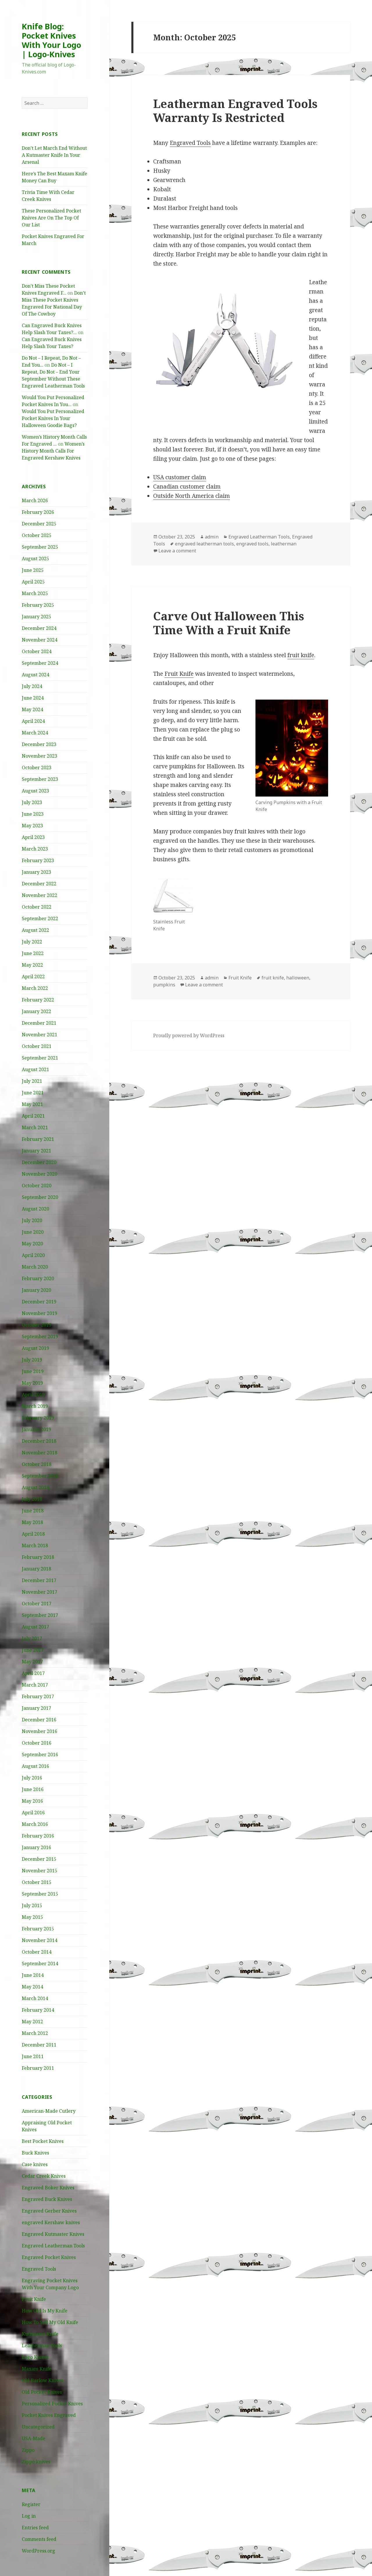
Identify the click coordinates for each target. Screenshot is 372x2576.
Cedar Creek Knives (44, 2176)
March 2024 (35, 732)
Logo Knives (35, 2357)
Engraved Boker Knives (48, 2187)
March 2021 (35, 1127)
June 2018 (33, 1510)
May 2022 (32, 965)
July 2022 (32, 941)
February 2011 (38, 2068)
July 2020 (32, 1220)
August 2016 (35, 1766)
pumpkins (164, 984)
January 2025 (36, 616)
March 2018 (35, 1545)
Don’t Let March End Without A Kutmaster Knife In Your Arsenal (54, 155)
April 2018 (33, 1534)
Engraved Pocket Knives (49, 2257)
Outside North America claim (191, 496)
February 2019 (38, 1418)
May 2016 (32, 1801)
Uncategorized (38, 2427)
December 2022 (39, 883)
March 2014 (35, 1998)
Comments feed (39, 2539)
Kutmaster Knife (40, 2334)
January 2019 (36, 1429)
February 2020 (38, 1278)
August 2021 (35, 1069)
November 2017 (39, 1592)
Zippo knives (36, 2461)
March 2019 (35, 1406)
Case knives (35, 2164)
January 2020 (36, 1290)
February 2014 (38, 2010)
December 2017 (39, 1580)
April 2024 (33, 721)
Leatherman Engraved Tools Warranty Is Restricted (235, 110)
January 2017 (36, 1708)
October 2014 (36, 1952)
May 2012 (32, 2021)
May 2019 (32, 1383)
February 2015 (38, 1928)
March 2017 (35, 1685)
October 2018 (36, 1464)
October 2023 (36, 767)
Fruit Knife (34, 2299)
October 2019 (36, 1325)
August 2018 (35, 1487)
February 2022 (38, 1000)
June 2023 (33, 814)
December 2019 (39, 1301)
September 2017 (40, 1615)
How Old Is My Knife (44, 2310)
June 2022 (33, 953)
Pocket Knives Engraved (49, 2415)
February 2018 (38, 1557)
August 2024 (35, 674)
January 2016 (36, 1847)
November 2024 (39, 640)
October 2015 (36, 1882)
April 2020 (33, 1255)
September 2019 (40, 1336)
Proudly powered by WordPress (188, 1035)
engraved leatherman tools (204, 544)
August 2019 (35, 1348)
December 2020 (39, 1162)
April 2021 (33, 1116)
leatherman (283, 544)
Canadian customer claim (187, 486)
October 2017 (36, 1603)
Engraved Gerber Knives (49, 2211)
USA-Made (33, 2438)
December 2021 (39, 1023)
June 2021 (33, 1092)
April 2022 (33, 976)
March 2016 (35, 1824)
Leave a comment (177, 550)
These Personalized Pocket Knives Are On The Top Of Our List (51, 218)
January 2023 (36, 872)
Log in (29, 2516)
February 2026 (38, 512)
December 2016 (39, 1719)
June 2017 (33, 1650)
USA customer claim (179, 477)
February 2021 (38, 1139)
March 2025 (35, 593)
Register (31, 2504)
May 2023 (32, 825)
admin (212, 537)
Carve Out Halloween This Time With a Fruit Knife (228, 622)
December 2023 (39, 744)
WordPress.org (38, 2551)
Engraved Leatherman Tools (53, 2245)
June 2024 (33, 698)
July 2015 (32, 1905)
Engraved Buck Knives (47, 2199)
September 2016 (40, 1754)
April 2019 (33, 1394)
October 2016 (36, 1743)
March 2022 (35, 988)
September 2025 (40, 547)
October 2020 (36, 1185)
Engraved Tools (39, 2269)
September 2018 (40, 1476)
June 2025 (33, 570)
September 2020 (40, 1197)
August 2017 (35, 1627)
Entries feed (35, 2527)
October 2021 (36, 1046)
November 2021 (39, 1034)
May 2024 (32, 709)
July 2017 (32, 1638)
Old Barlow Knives (42, 2380)
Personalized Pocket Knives (52, 2403)
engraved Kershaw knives (51, 2222)
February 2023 (38, 860)
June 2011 (33, 2056)
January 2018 (36, 1569)
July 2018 (32, 1499)
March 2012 (35, 2033)
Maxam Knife (36, 2369)
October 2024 (36, 651)
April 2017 (33, 1673)
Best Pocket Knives (43, 2141)
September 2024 (40, 663)
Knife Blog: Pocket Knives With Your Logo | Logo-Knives (51, 40)
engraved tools (252, 544)
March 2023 (35, 849)
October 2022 (36, 907)
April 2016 (33, 1812)
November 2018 (39, 1452)
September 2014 (40, 1963)
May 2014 (32, 1987)
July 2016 (32, 1778)
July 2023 (32, 802)
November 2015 (39, 1870)
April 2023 (33, 837)
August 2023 (35, 791)
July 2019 (32, 1360)
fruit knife (300, 655)
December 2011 (39, 2045)
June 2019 (33, 1371)
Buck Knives (35, 2153)
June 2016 (33, 1789)
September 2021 (40, 1058)
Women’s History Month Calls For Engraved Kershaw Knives (53, 451)
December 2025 (39, 523)
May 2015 (32, 1917)
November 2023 (39, 756)
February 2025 (38, 605)
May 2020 (32, 1243)
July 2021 (32, 1081)
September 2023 (40, 779)
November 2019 (39, 1313)
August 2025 (35, 558)
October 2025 (36, 535)
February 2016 (38, 1836)
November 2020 (39, 1174)
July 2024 (32, 686)
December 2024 (39, 628)
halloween (297, 977)
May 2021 (32, 1104)
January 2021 (36, 1151)
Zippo (28, 2450)
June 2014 (33, 1975)
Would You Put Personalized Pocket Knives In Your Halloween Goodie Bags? (53, 418)
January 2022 (36, 1011)
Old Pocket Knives (42, 2392)
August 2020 (35, 1209)
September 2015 (40, 1894)
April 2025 (33, 582)
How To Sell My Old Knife (50, 2322)
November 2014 (39, 1940)
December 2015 (39, 1859)
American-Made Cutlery (49, 2111)
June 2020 (33, 1232)
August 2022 (35, 930)
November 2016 (39, 1731)
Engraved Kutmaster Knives (53, 2234)
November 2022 (39, 895)
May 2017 (32, 1661)
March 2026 (35, 500)
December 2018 (39, 1441)
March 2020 (35, 1267)
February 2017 (38, 1696)
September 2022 (40, 918)
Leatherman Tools (42, 2345)
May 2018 (32, 1522)
